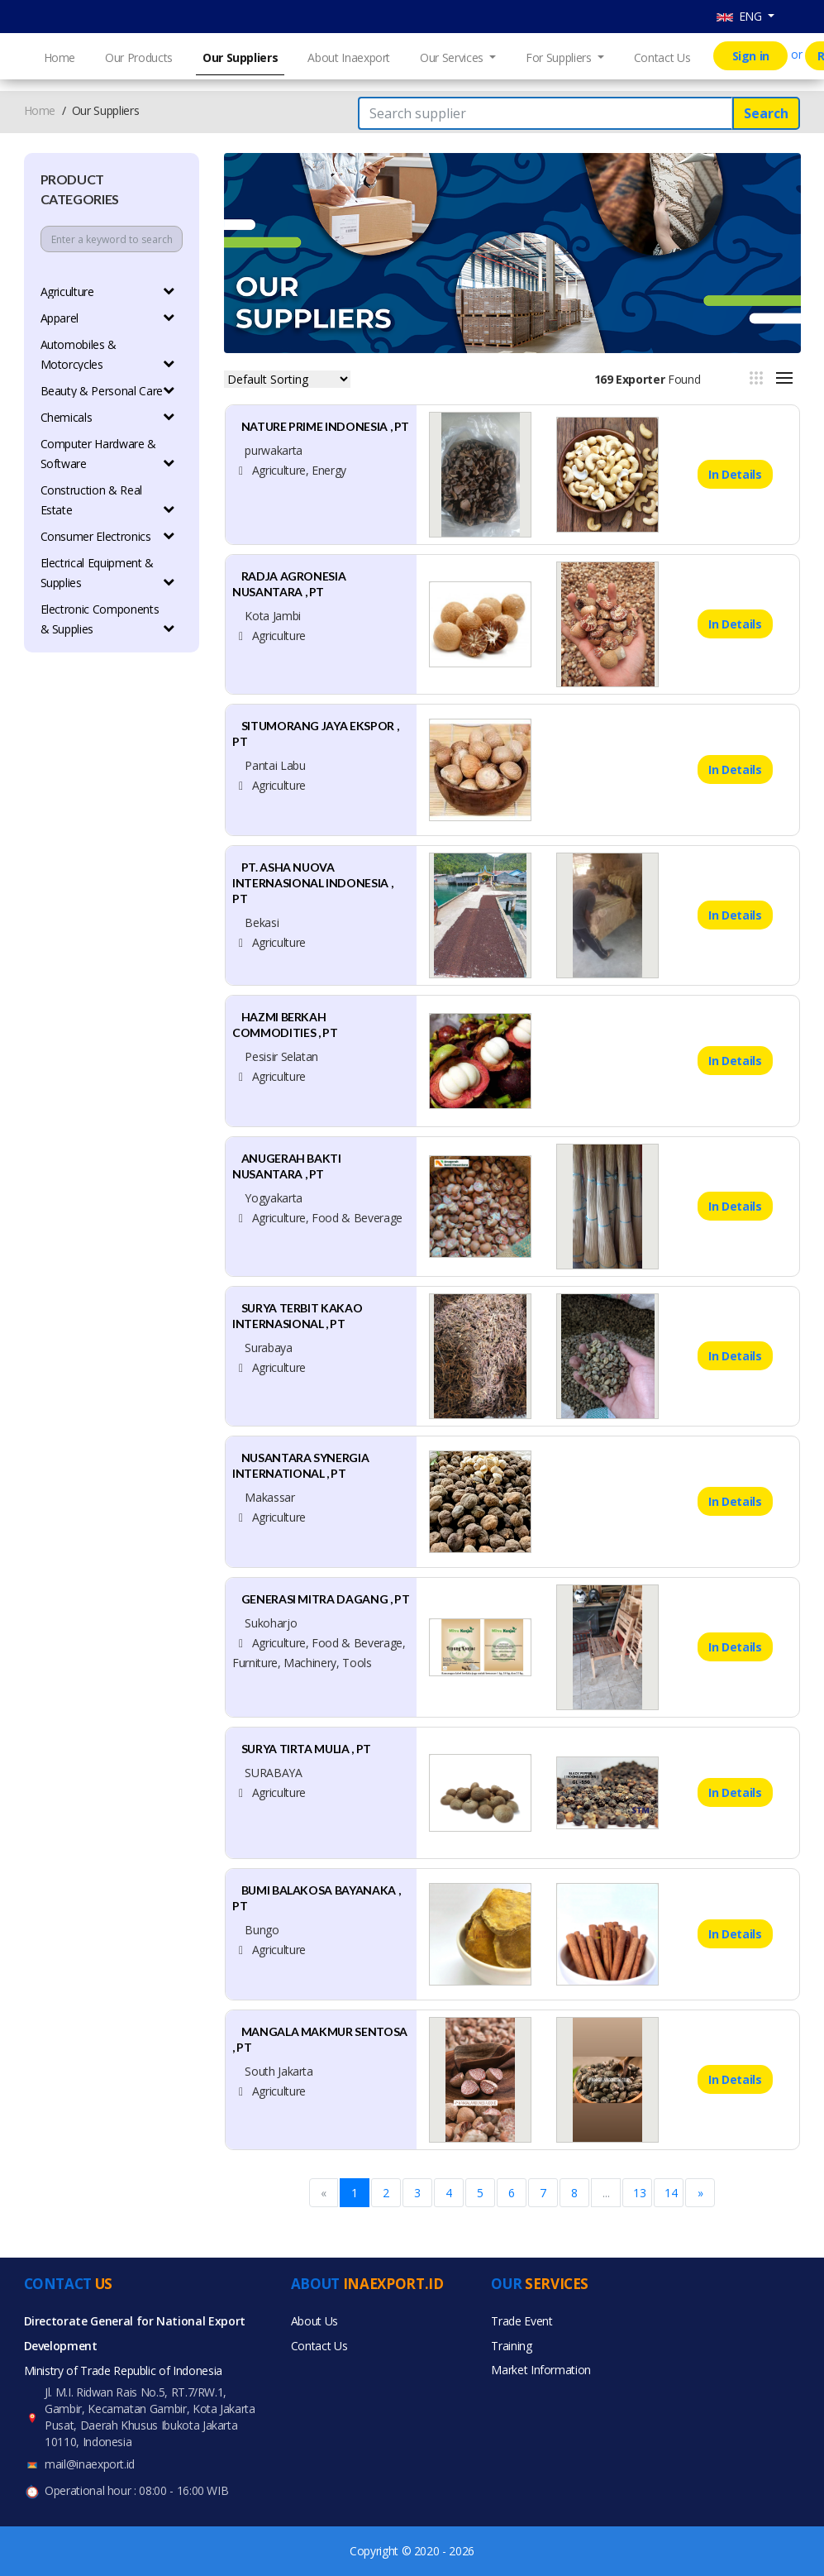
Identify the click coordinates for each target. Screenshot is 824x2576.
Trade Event (521, 2321)
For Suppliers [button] (560, 57)
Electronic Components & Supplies (107, 619)
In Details (735, 474)
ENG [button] (741, 16)
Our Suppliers (240, 57)
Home (60, 57)
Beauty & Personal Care (107, 391)
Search (766, 113)
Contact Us (662, 57)
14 (670, 2193)
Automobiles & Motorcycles (107, 354)
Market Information (541, 2370)
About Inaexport (348, 57)
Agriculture (107, 291)
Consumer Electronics (107, 536)
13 (639, 2193)
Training (511, 2346)
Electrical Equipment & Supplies (107, 572)
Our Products (139, 57)
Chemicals (107, 417)
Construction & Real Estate (107, 500)
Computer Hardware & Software (107, 453)
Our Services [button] (453, 57)
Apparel (107, 318)
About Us (314, 2321)
